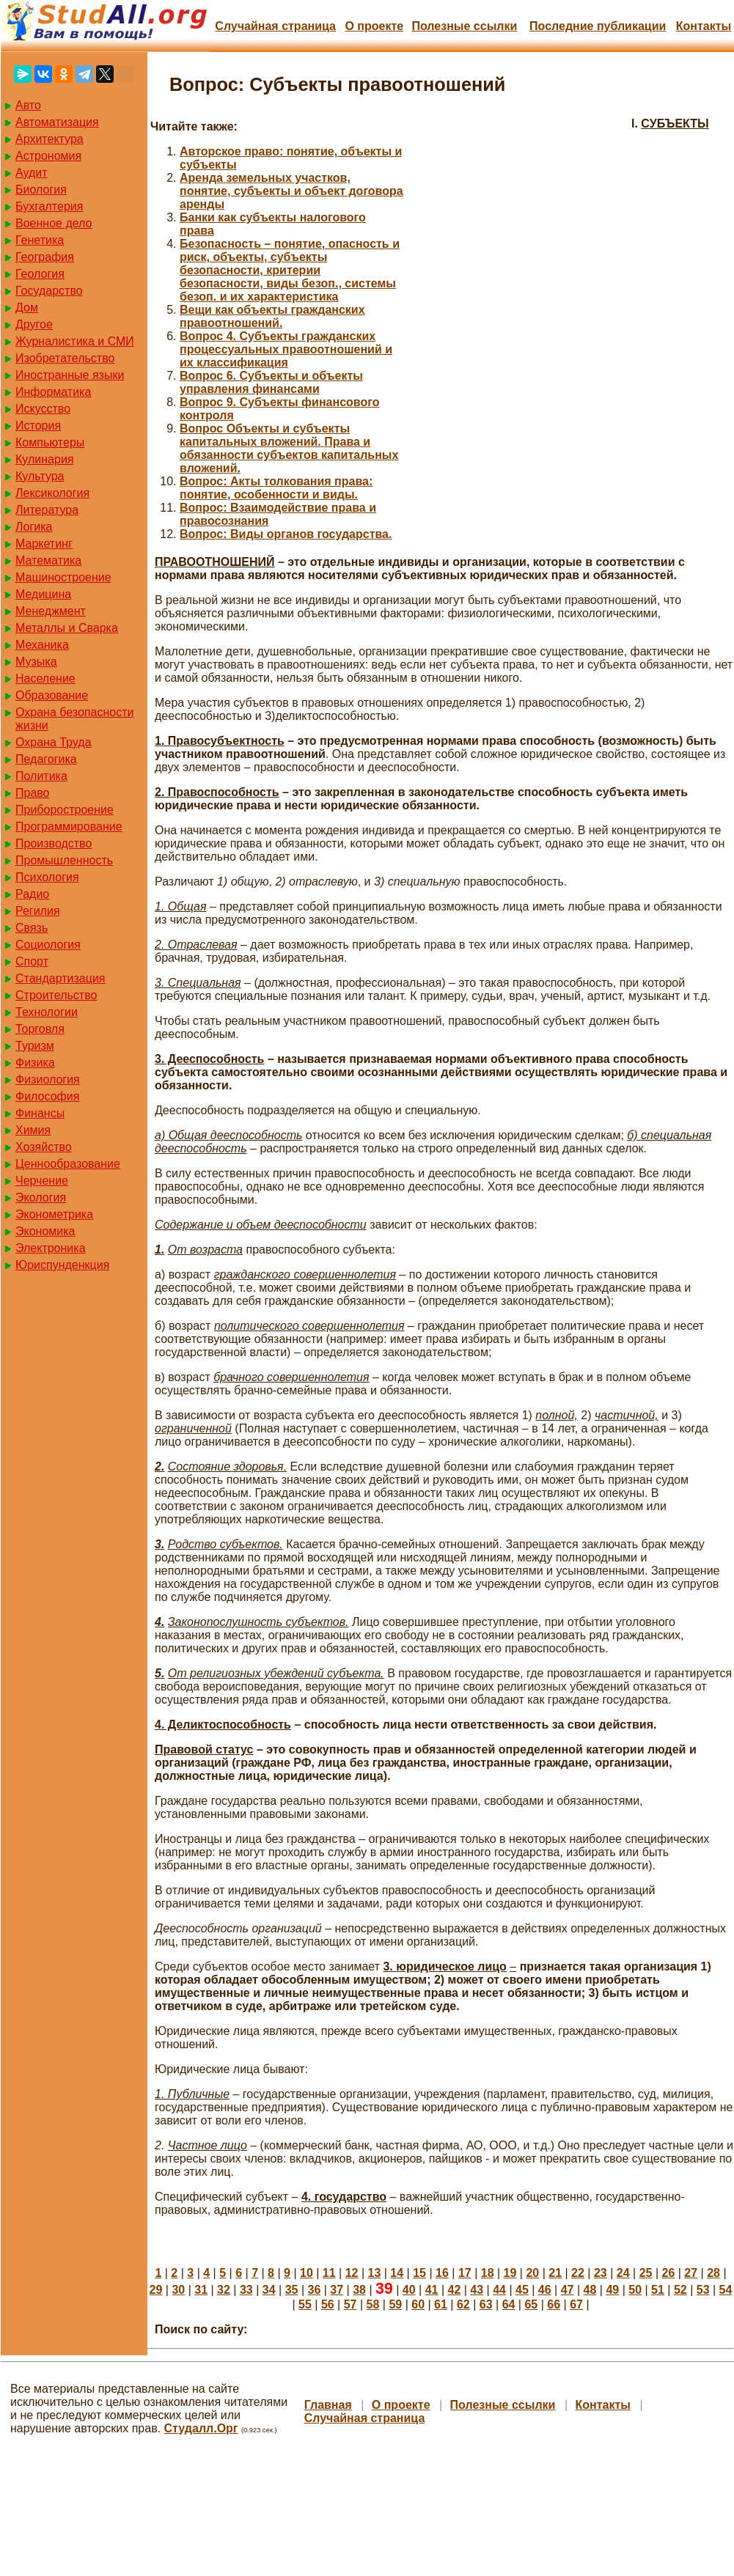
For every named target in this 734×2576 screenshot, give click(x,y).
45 (522, 2290)
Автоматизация (57, 122)
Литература (46, 510)
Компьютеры (49, 442)
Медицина (43, 594)
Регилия (37, 911)
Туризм (34, 1045)
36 (313, 2290)
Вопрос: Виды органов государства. (286, 534)
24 (623, 2273)
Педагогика (46, 759)
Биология (41, 189)
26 (668, 2273)
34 (269, 2290)
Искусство (42, 408)
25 (646, 2273)
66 (553, 2304)
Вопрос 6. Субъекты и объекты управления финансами (271, 382)
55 (305, 2304)
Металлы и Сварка (66, 628)
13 (374, 2273)
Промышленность (64, 860)
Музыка (36, 661)
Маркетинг (44, 543)
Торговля (40, 1029)
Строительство (56, 995)
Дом (26, 307)
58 (373, 2304)
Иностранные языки (69, 375)
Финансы (40, 1113)
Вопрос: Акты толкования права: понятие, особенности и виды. (276, 488)
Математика (48, 560)
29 (156, 2290)
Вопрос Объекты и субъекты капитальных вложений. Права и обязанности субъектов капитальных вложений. (289, 448)
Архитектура (49, 139)
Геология (40, 274)
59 (395, 2304)
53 (703, 2290)
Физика (35, 1062)
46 (544, 2290)
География (44, 257)
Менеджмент (50, 611)
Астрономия (48, 156)
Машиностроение (63, 577)
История (38, 425)
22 (577, 2273)
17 (464, 2273)
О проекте (374, 26)
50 (635, 2290)
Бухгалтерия (49, 206)
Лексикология (52, 493)
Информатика (53, 392)
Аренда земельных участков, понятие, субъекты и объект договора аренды (291, 191)
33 (246, 2290)
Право (32, 793)
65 (530, 2304)
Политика (41, 776)
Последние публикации (597, 26)
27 (690, 2273)
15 (419, 2273)
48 (590, 2290)
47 (567, 2290)
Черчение (41, 1180)
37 (336, 2290)
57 (350, 2304)
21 (555, 2273)
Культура (40, 476)
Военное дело (53, 223)
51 (657, 2290)
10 (306, 2273)
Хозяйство (43, 1147)
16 (442, 2273)
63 (486, 2304)
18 (487, 2273)
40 (409, 2290)
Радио (32, 894)
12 (352, 2273)
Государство (49, 290)
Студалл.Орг (201, 2428)
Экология (40, 1197)
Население (45, 678)
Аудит (31, 172)
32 (223, 2290)
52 (680, 2290)
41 (431, 2290)
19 (510, 2273)
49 (612, 2290)
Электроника (50, 1248)
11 (329, 2273)
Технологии (46, 1012)
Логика (33, 526)
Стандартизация (60, 978)
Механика (42, 645)
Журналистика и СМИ (74, 341)
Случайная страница (275, 26)
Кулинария (44, 459)
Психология (47, 877)
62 (463, 2304)
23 (600, 2273)
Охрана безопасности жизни (74, 719)
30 (178, 2290)
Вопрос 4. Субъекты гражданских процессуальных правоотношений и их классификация (286, 349)
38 (359, 2290)
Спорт (31, 961)
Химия (33, 1130)
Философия (47, 1096)
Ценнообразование (67, 1164)
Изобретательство (64, 358)
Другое (34, 324)
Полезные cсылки (464, 26)
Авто (28, 105)
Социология (48, 944)
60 (418, 2304)
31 (201, 2290)
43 (476, 2290)
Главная (328, 2405)
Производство (53, 843)
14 (396, 2273)
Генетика (39, 240)
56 (327, 2304)
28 (713, 2273)
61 (440, 2304)
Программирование (68, 826)
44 (499, 2290)
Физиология (47, 1079)
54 (726, 2290)
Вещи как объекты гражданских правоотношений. (272, 316)
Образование (51, 695)
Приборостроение (64, 809)
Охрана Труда (53, 742)
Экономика (45, 1231)
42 (453, 2290)
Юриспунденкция (62, 1265)
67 (576, 2304)
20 (532, 2273)
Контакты (703, 26)
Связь (31, 927)
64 (508, 2304)
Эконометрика (54, 1214)
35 (291, 2290)
